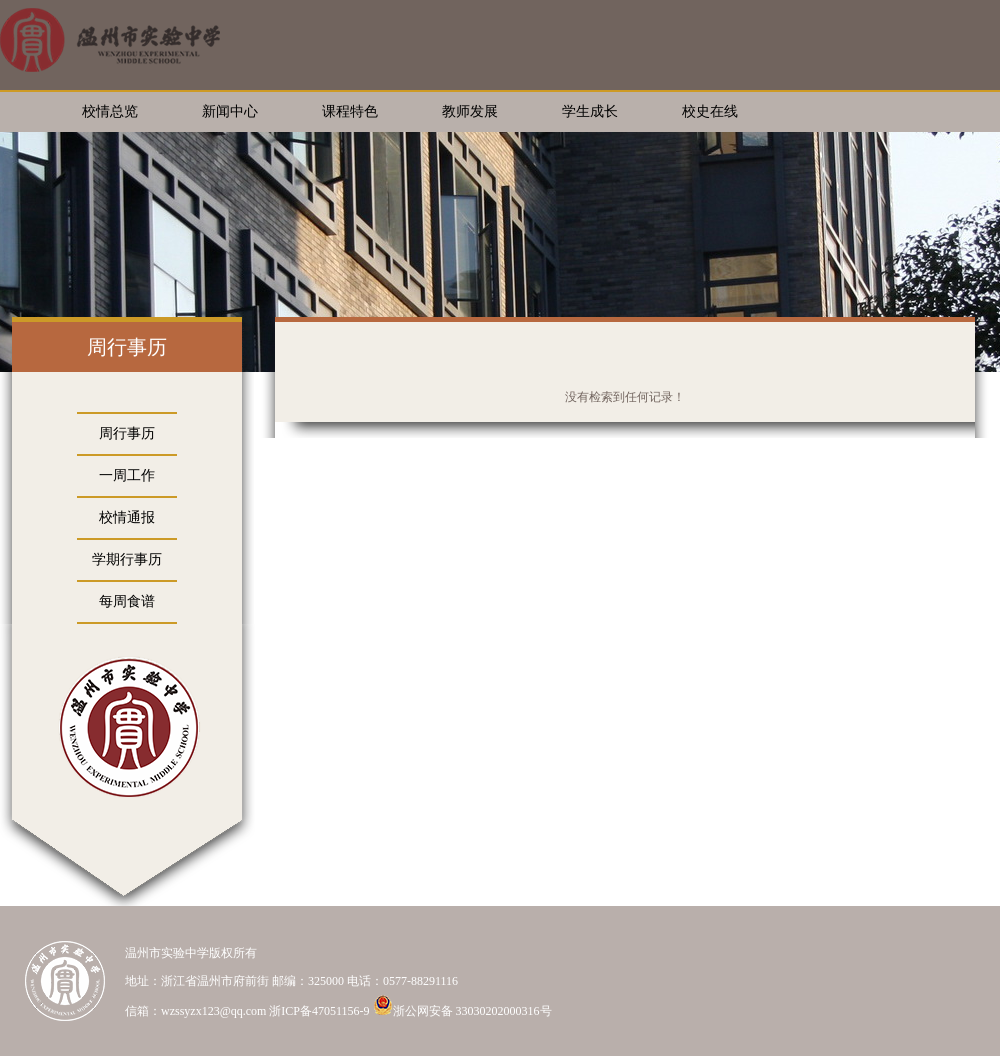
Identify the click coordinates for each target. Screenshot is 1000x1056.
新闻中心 (230, 111)
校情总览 (110, 111)
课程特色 (350, 111)
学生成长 (590, 111)
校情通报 (127, 517)
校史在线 (710, 111)
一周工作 (127, 475)
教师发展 (470, 111)
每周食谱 (127, 601)
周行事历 (127, 433)
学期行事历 (127, 559)
